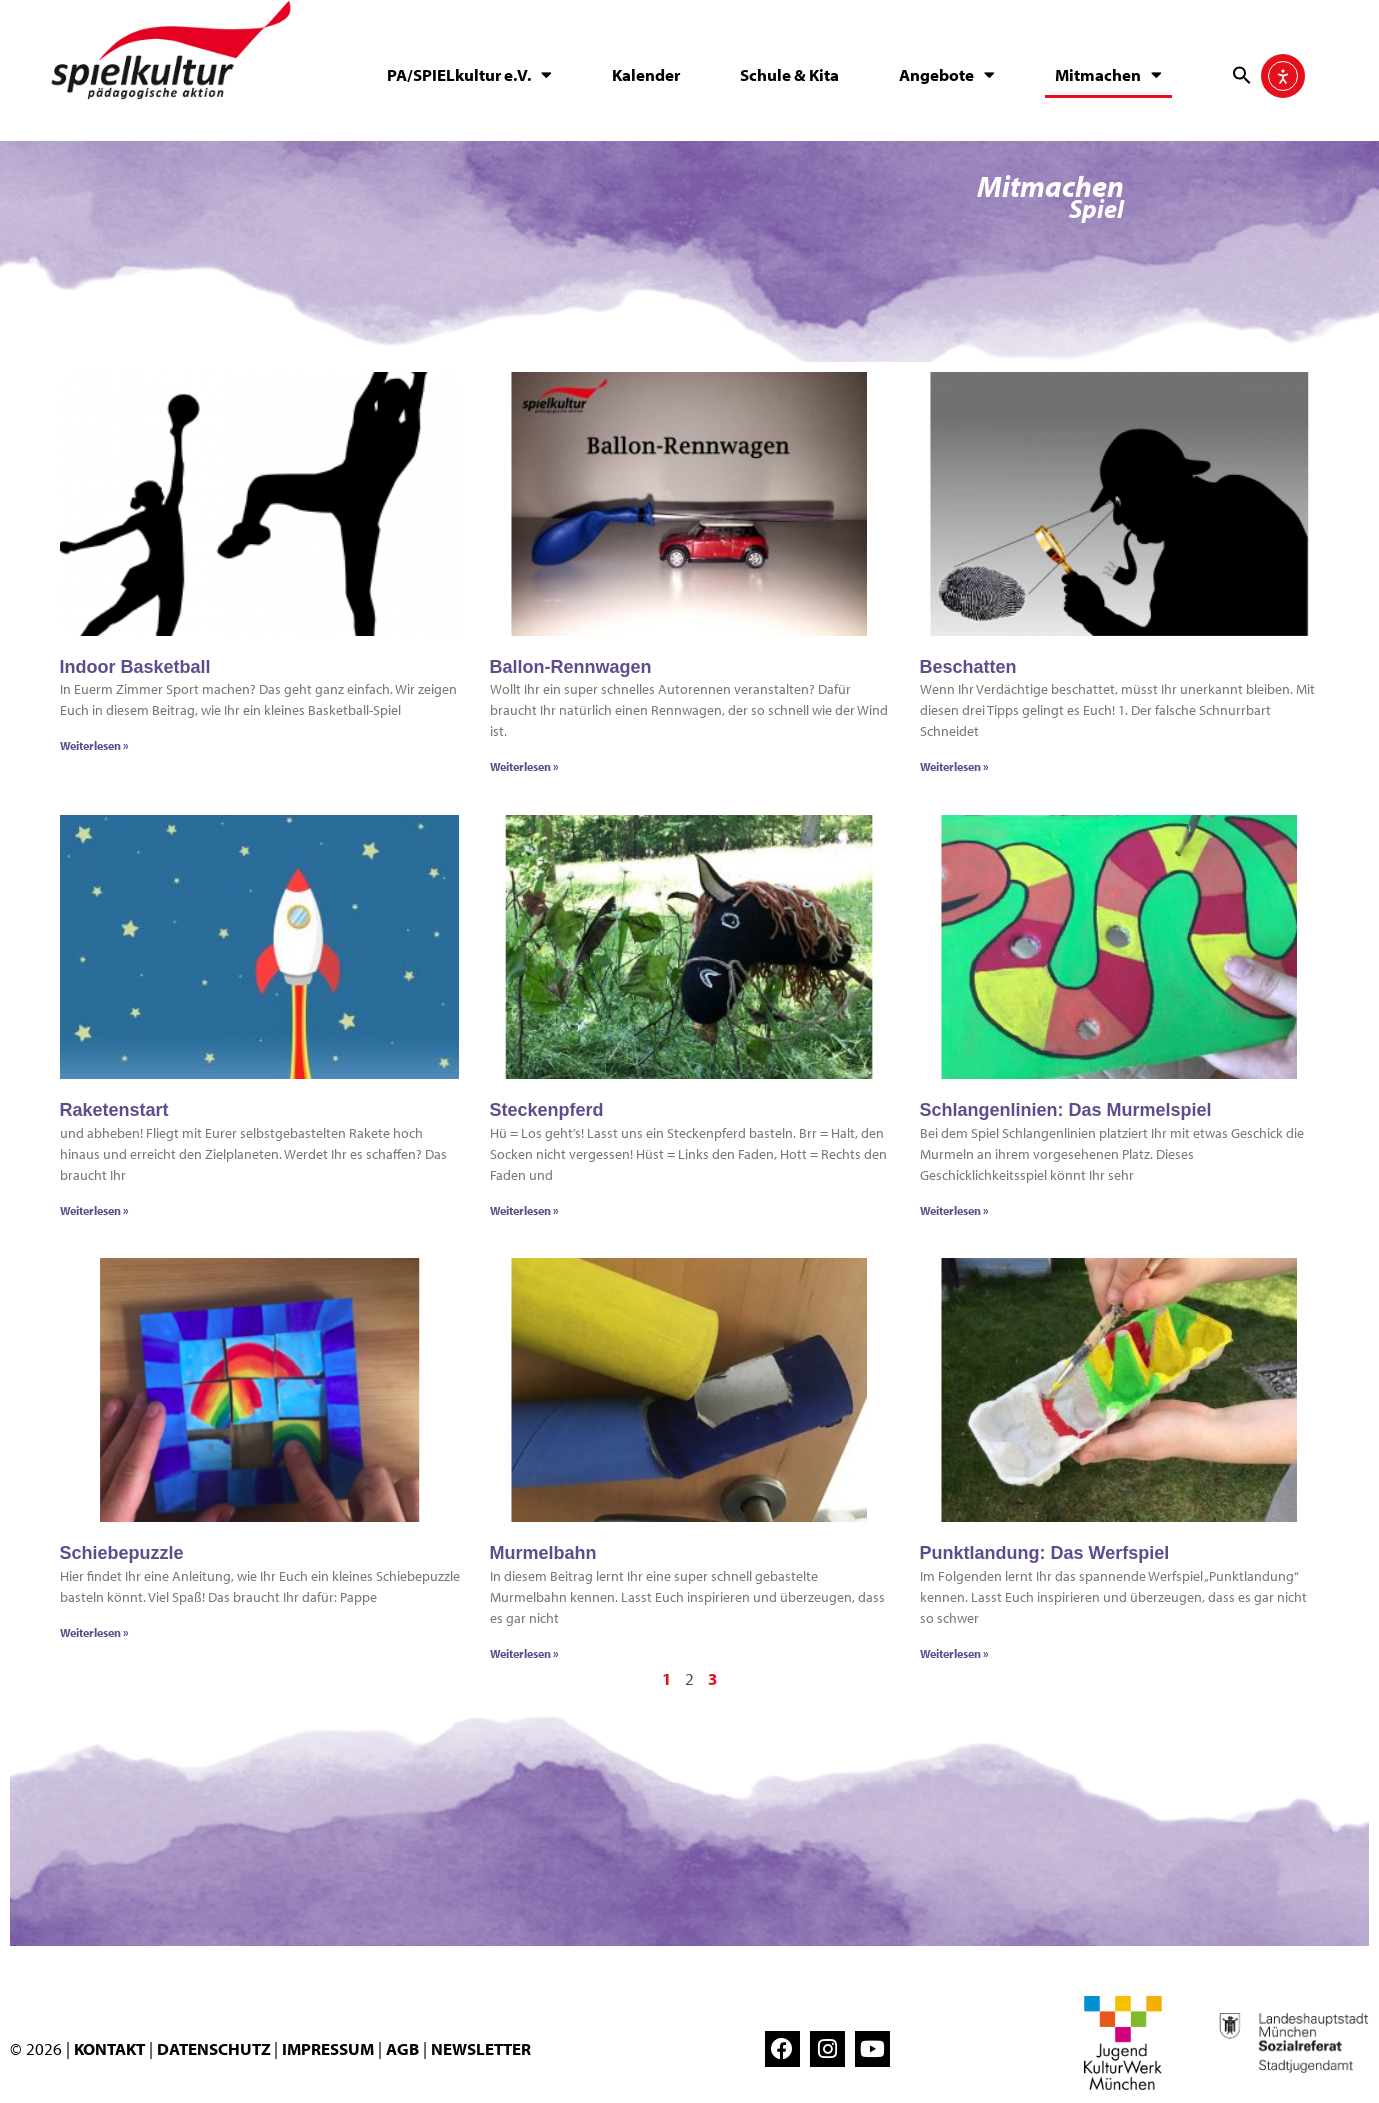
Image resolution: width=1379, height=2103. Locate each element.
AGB (402, 2050)
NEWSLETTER (481, 2050)
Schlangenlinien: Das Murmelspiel (1066, 1114)
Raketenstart (114, 1114)
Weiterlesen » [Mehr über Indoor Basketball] (94, 749)
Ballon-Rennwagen (571, 671)
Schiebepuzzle (122, 1556)
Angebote (947, 74)
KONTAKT (109, 2050)
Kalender (646, 74)
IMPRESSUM (328, 2050)
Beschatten (968, 671)
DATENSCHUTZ (215, 2050)
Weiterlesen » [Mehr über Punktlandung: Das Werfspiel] (954, 1656)
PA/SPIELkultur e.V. (469, 74)
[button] (1242, 75)
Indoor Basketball (135, 671)
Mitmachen (1108, 74)
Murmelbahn (543, 1556)
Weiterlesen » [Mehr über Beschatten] (954, 770)
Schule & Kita (789, 74)
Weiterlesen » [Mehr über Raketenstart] (94, 1213)
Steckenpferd (547, 1114)
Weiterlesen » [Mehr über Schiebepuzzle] (94, 1635)
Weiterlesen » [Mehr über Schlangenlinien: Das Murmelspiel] (954, 1213)
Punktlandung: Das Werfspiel (1045, 1556)
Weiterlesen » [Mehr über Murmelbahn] (524, 1656)
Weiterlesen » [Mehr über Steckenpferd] (524, 1213)
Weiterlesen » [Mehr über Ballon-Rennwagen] (524, 770)
